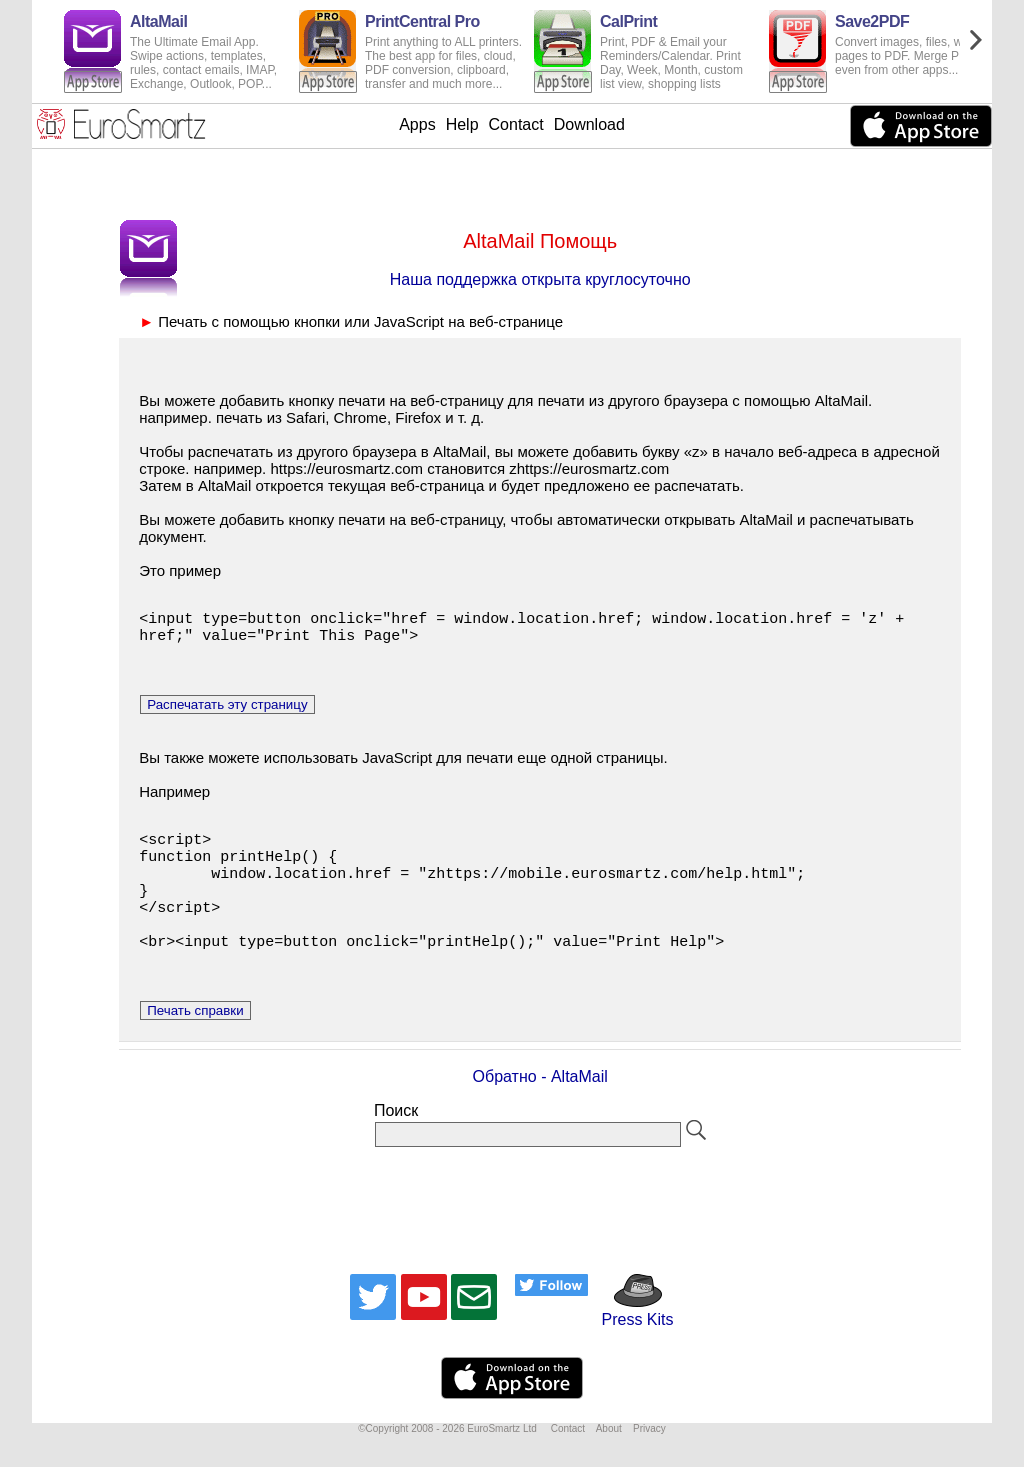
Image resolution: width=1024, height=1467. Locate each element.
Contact (516, 124)
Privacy (649, 1461)
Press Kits (630, 1343)
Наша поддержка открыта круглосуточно (540, 279)
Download (589, 124)
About (609, 1461)
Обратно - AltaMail (540, 1109)
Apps (417, 124)
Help (462, 124)
